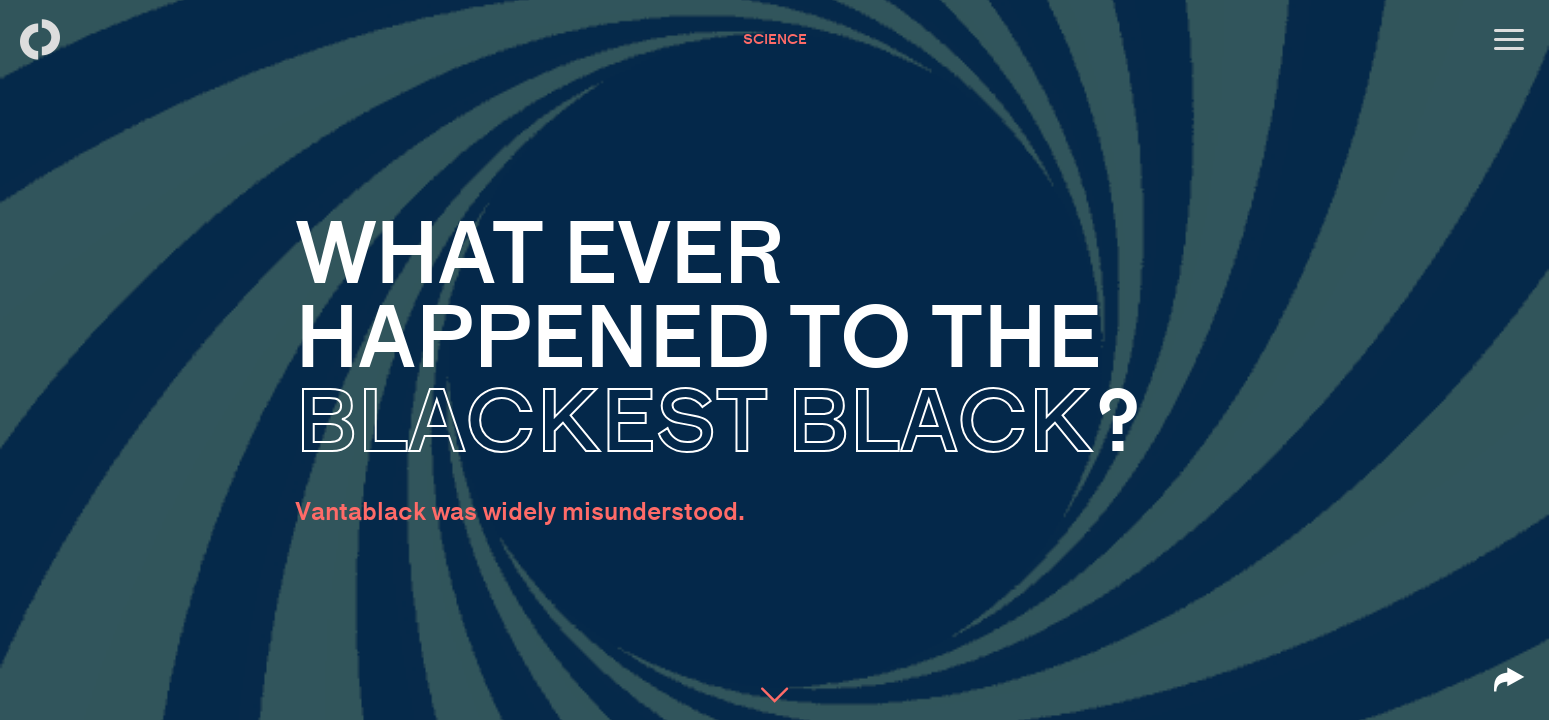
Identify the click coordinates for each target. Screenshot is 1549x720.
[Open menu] (1509, 40)
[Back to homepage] (40, 40)
